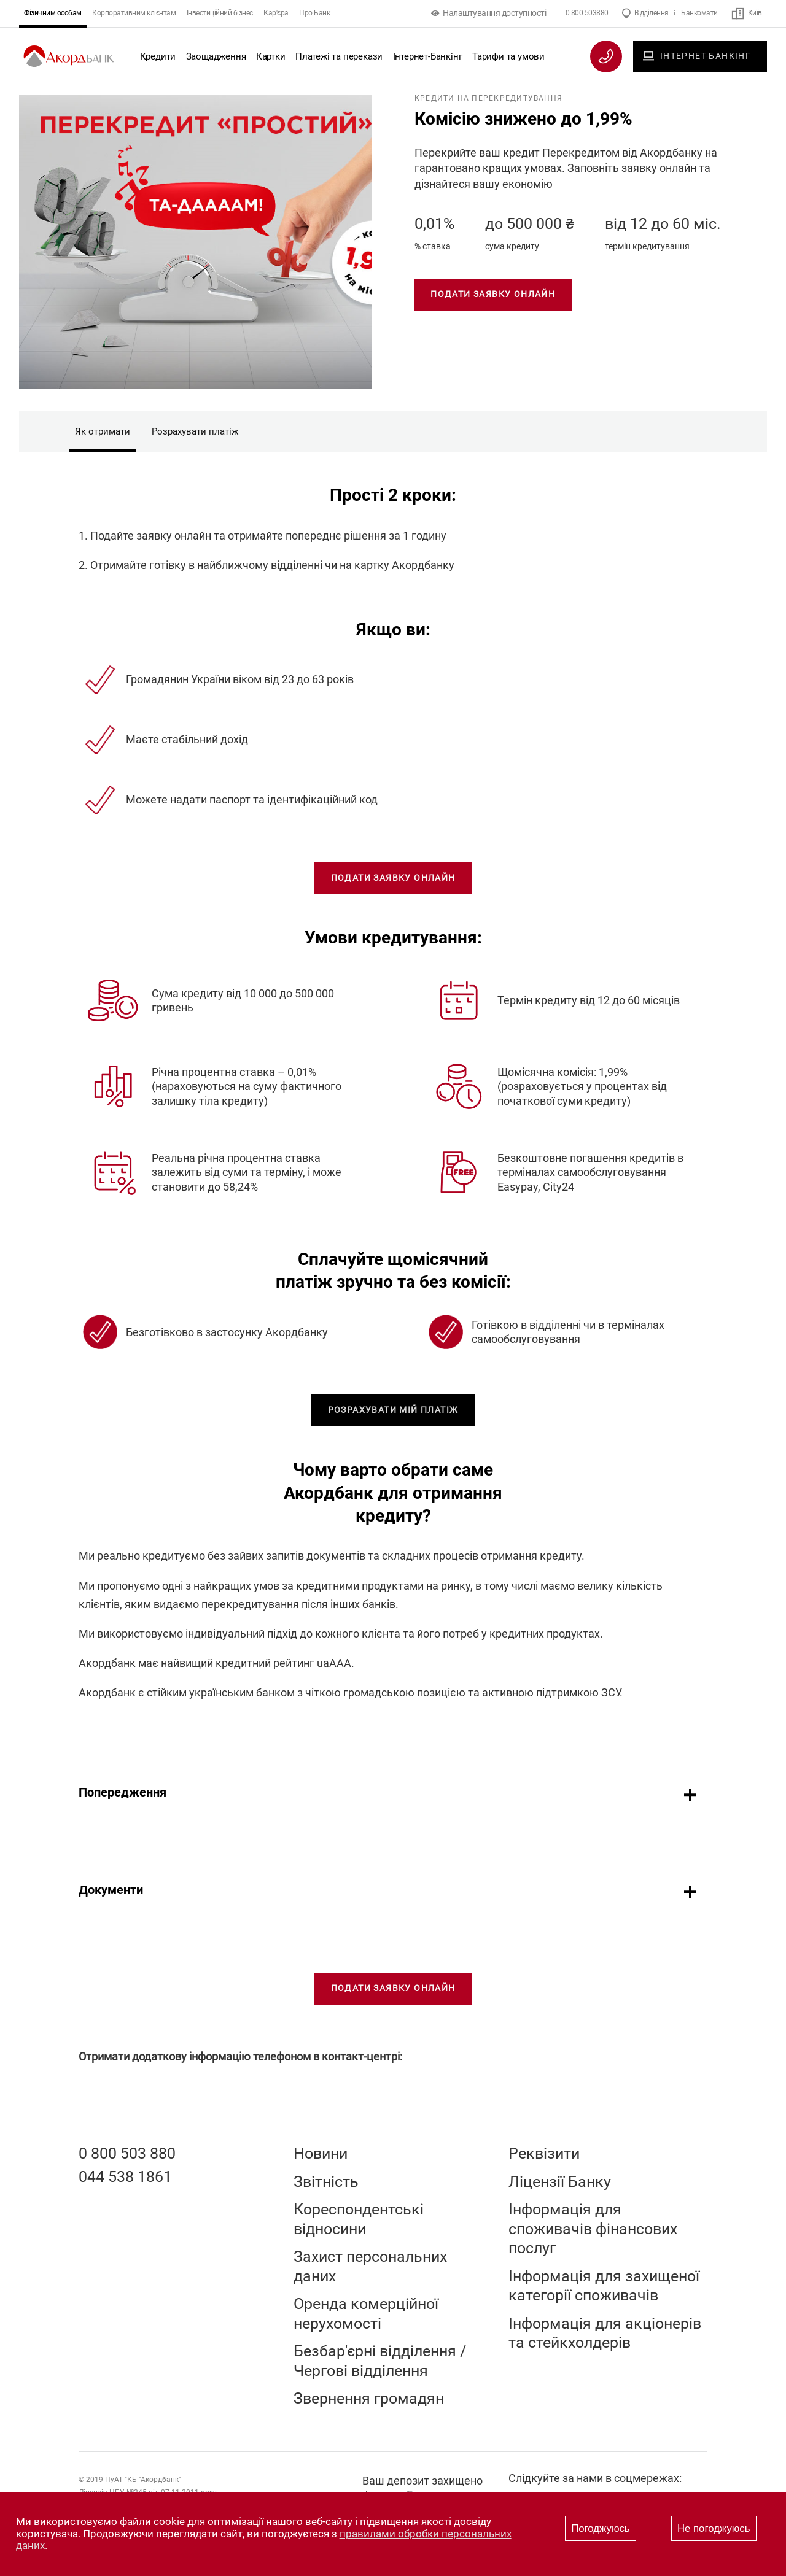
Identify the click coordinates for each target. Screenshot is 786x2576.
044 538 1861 (125, 2177)
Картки (271, 56)
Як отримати (102, 431)
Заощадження (216, 56)
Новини (321, 2153)
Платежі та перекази (339, 56)
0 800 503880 (587, 13)
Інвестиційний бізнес (220, 13)
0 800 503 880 (127, 2153)
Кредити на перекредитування (488, 98)
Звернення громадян (369, 2398)
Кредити (158, 56)
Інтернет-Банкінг (427, 56)
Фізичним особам (53, 13)
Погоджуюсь (600, 2528)
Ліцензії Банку (559, 2182)
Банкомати (699, 13)
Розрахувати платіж (195, 431)
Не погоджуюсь (713, 2528)
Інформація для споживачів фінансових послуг (592, 2228)
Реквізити (544, 2153)
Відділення (651, 13)
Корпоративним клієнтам (134, 13)
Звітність (326, 2182)
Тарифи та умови (508, 56)
